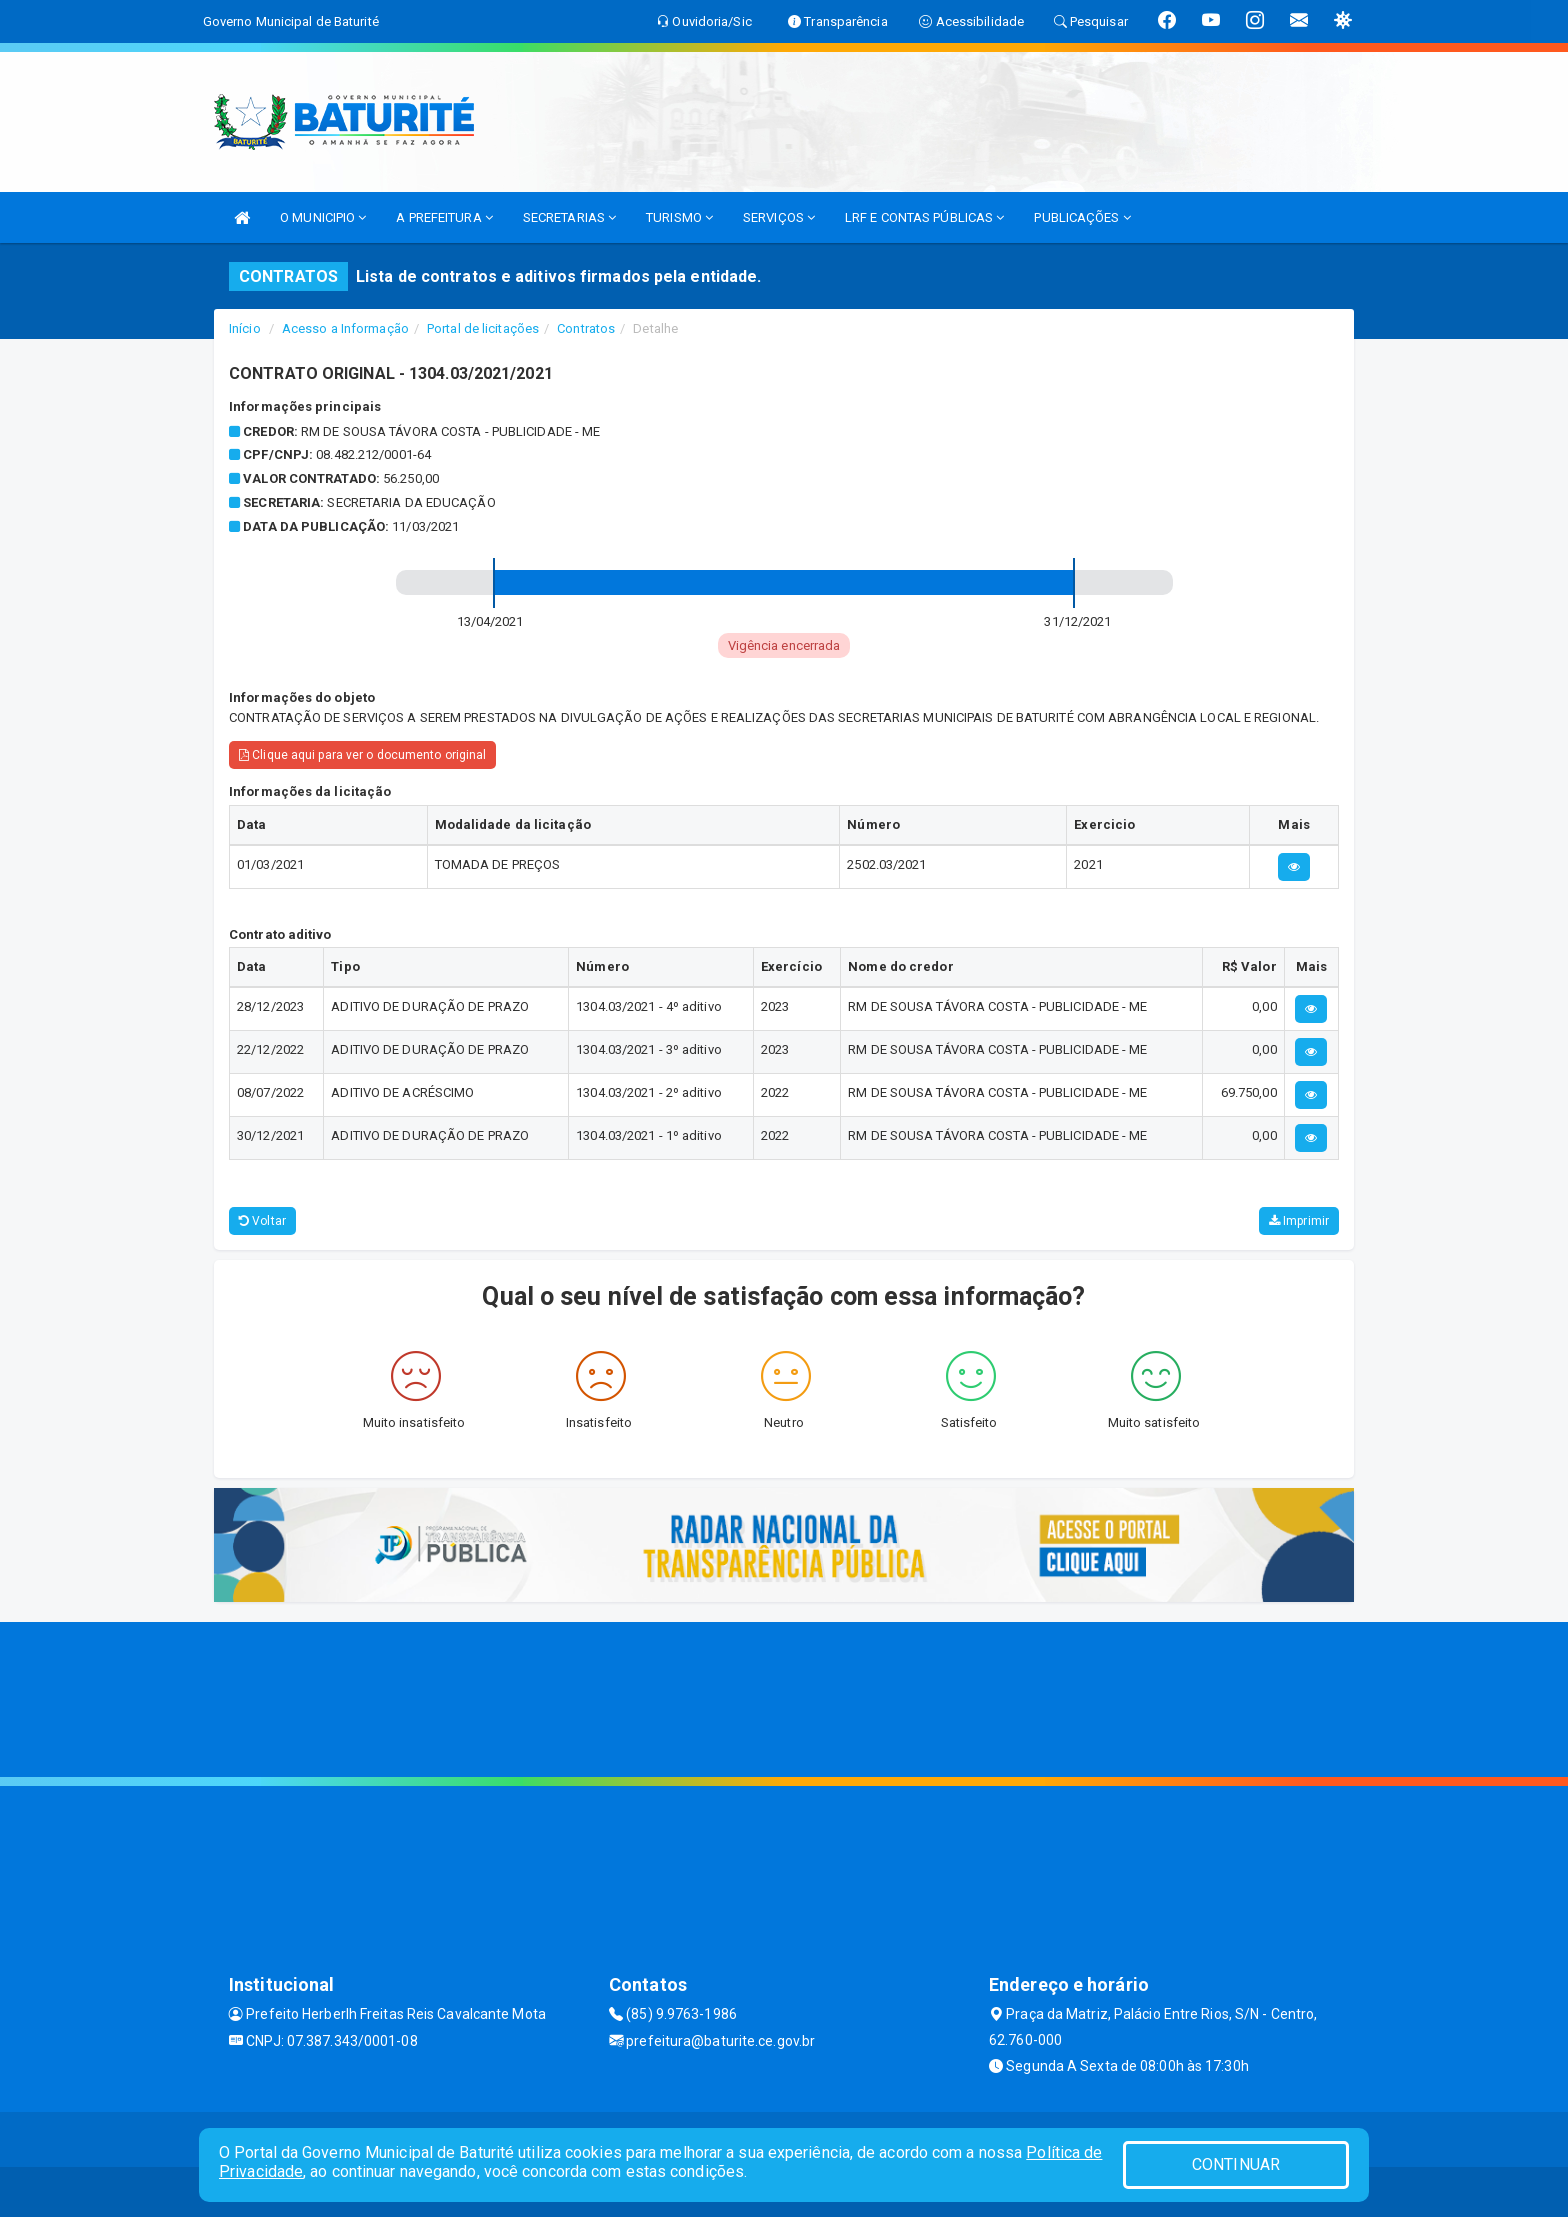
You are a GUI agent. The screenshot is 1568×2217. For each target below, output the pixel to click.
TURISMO (679, 217)
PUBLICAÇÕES (1082, 217)
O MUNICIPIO (323, 217)
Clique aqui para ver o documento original (362, 755)
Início (245, 328)
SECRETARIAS (569, 217)
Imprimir (1299, 1221)
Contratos (586, 328)
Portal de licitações (483, 328)
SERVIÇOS (779, 217)
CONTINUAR (1236, 2164)
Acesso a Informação (345, 328)
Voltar (262, 1221)
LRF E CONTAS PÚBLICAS (924, 217)
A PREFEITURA (444, 217)
